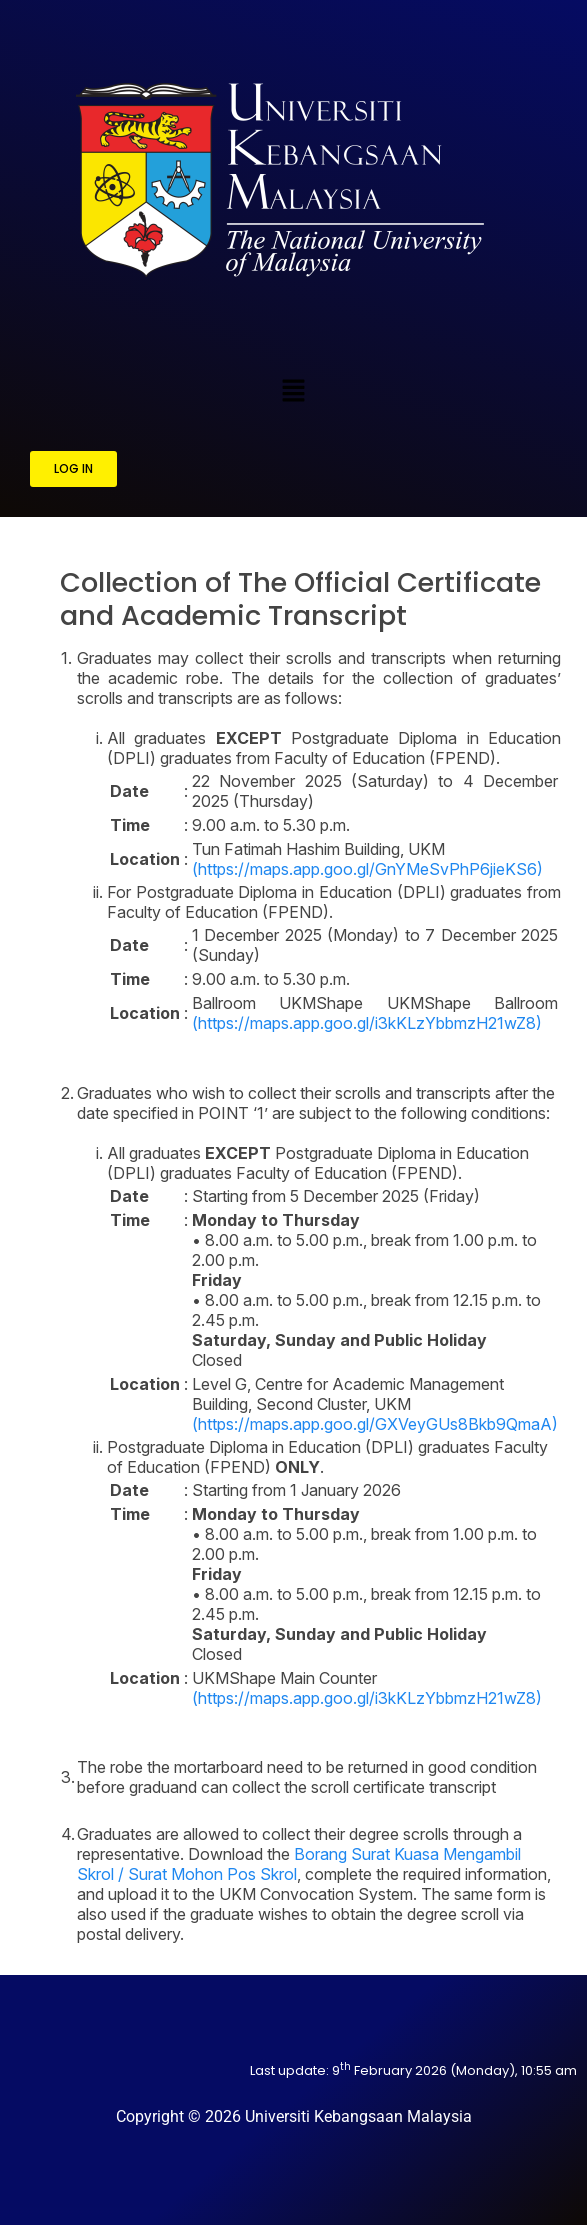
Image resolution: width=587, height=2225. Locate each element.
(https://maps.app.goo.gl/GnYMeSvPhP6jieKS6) (367, 869)
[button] (293, 390)
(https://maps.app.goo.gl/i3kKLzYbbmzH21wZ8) (367, 1023)
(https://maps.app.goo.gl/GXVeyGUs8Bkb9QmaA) (375, 1424)
